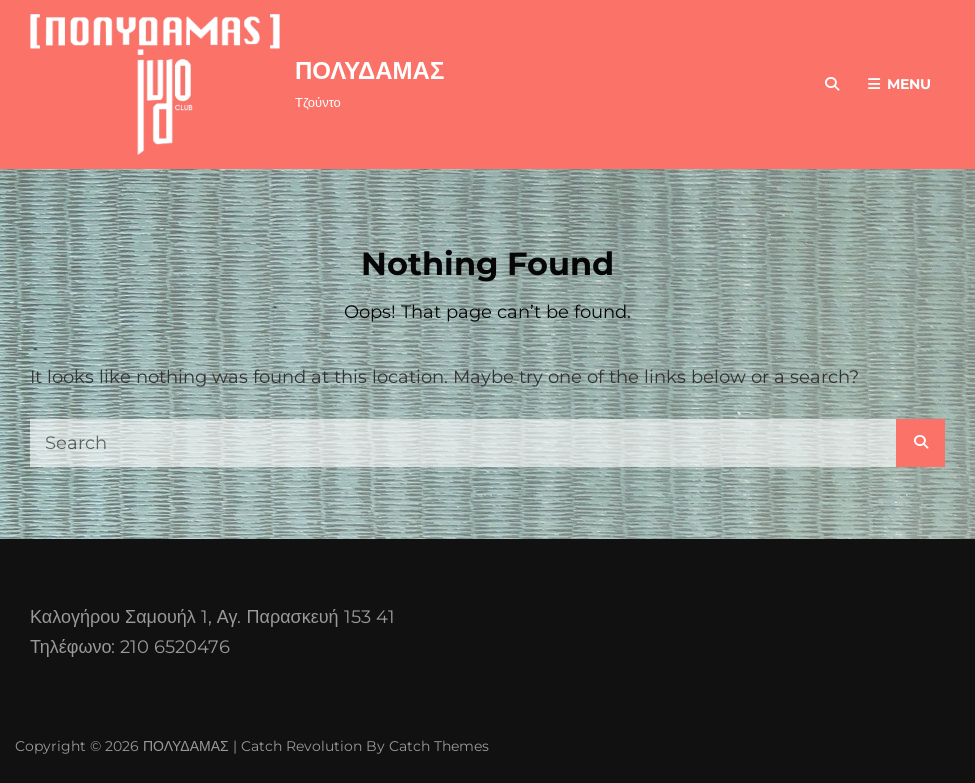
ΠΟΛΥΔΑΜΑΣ (369, 70)
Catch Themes (439, 746)
